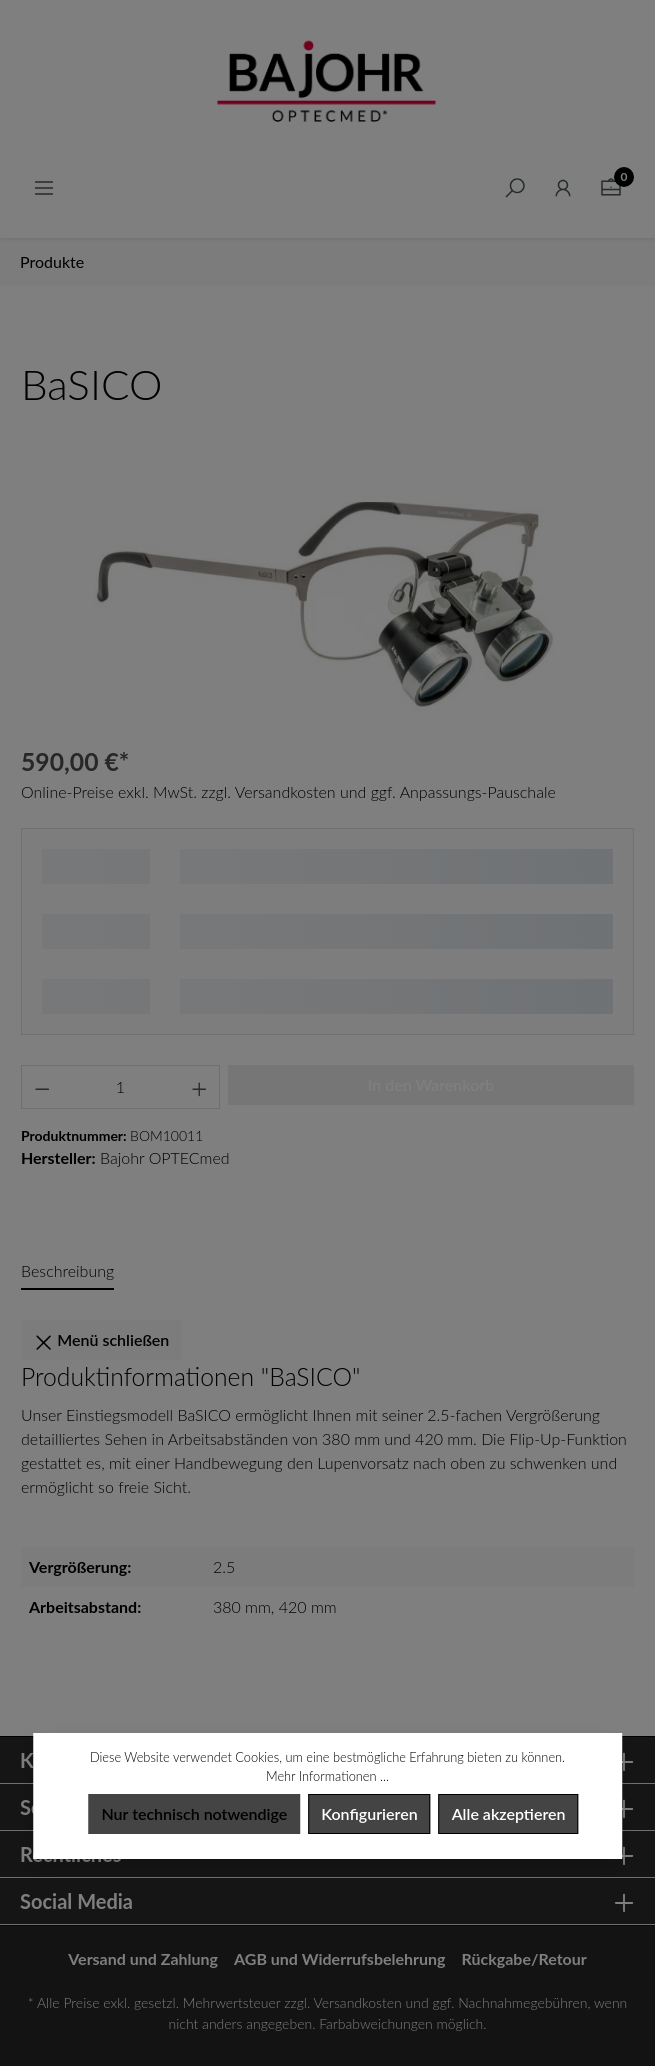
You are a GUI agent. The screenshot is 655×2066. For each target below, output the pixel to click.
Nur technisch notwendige (194, 1813)
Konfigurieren (369, 1813)
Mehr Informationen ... (327, 1776)
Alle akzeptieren (509, 1813)
